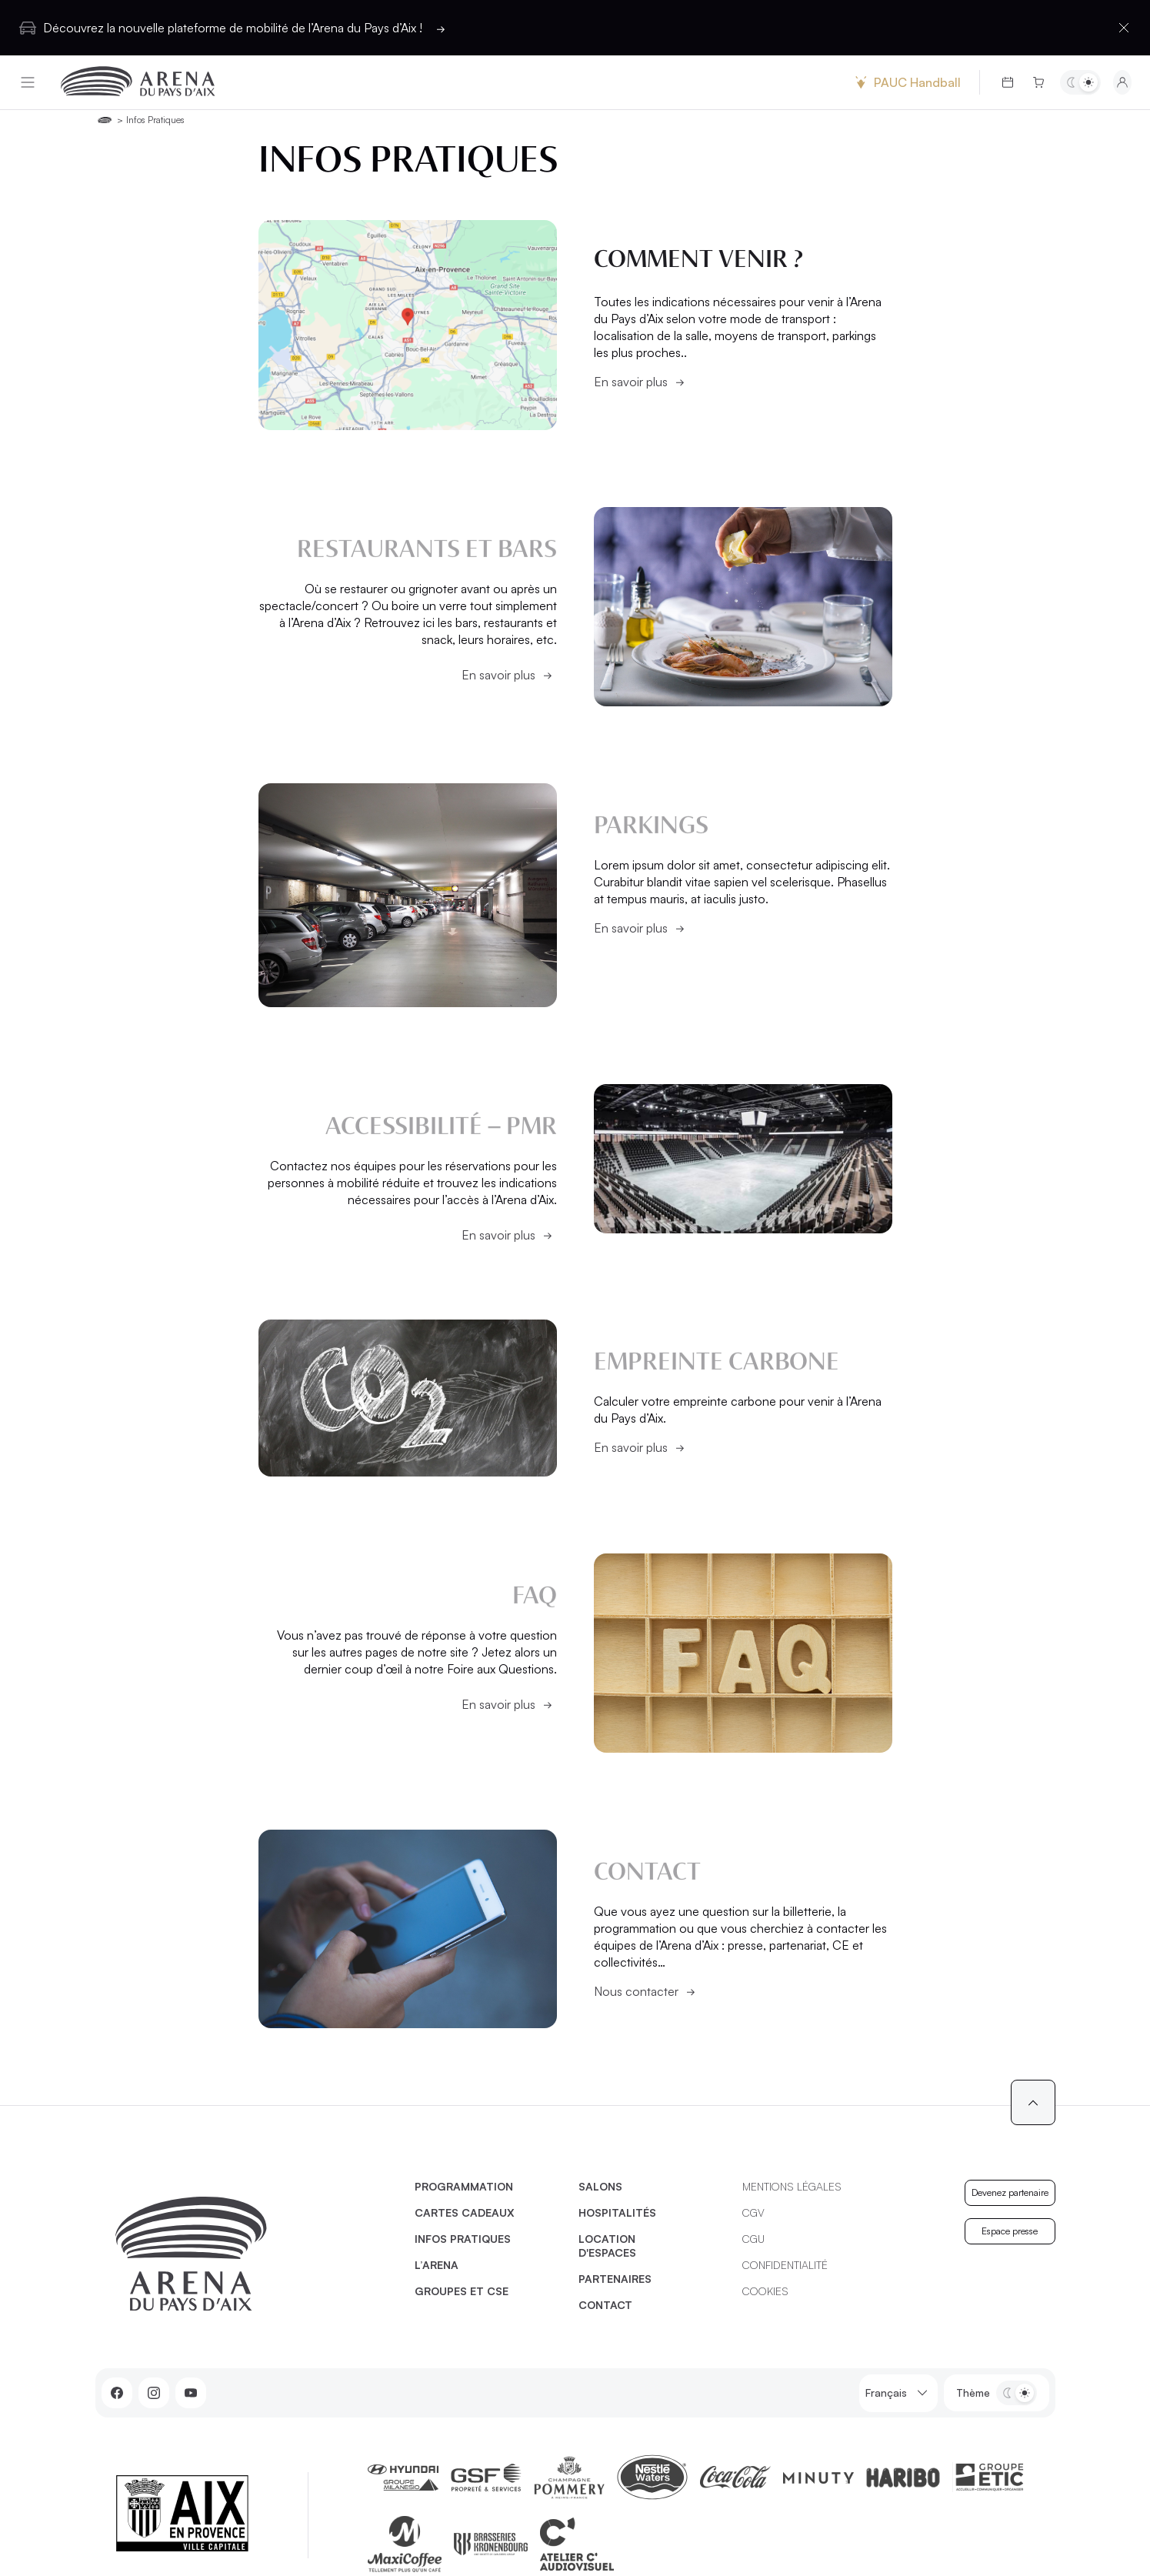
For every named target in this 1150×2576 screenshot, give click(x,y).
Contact (605, 2304)
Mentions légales (792, 2186)
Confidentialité (785, 2264)
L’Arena (436, 2264)
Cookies (765, 2290)
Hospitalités (617, 2212)
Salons (600, 2186)
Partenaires (615, 2278)
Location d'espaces (607, 2245)
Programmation (464, 2186)
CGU (753, 2238)
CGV (753, 2212)
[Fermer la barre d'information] (1124, 28)
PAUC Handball (906, 82)
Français (898, 2393)
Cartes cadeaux (465, 2212)
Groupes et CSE (461, 2290)
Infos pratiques (463, 2238)
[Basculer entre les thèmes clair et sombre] (1080, 82)
